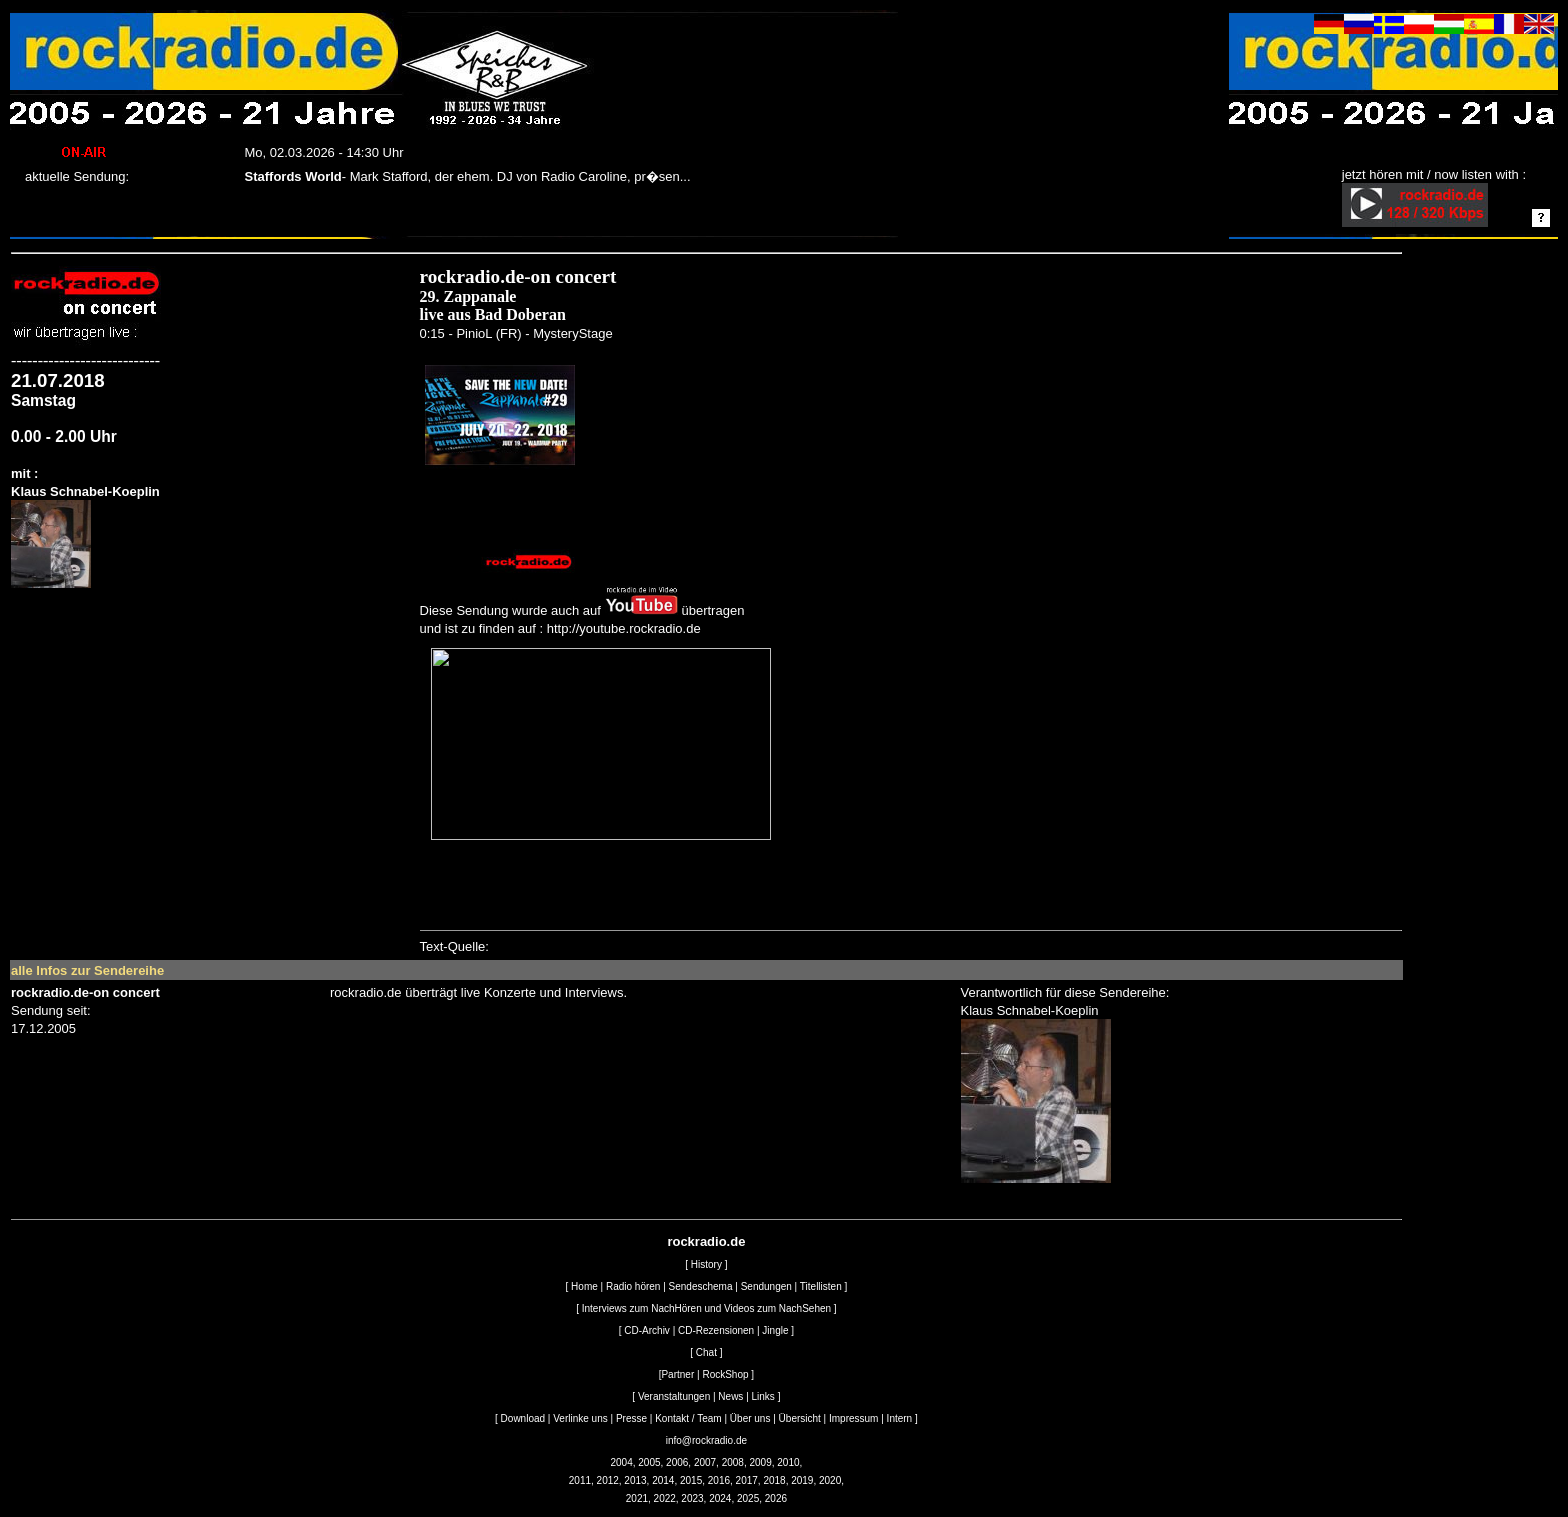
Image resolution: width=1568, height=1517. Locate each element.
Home (584, 1286)
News (730, 1396)
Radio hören (633, 1286)
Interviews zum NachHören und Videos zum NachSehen (706, 1308)
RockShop (725, 1374)
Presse (631, 1418)
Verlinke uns (580, 1418)
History (706, 1264)
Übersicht (800, 1418)
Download (523, 1418)
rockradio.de (706, 1241)
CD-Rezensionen (716, 1330)
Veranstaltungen (674, 1396)
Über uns (750, 1418)
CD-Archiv (647, 1330)
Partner (677, 1374)
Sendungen (766, 1286)
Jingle (775, 1330)
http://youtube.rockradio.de (624, 628)
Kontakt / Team (688, 1418)
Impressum (853, 1418)
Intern (900, 1418)
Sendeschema (701, 1286)
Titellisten (821, 1286)
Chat (706, 1352)
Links (763, 1396)
